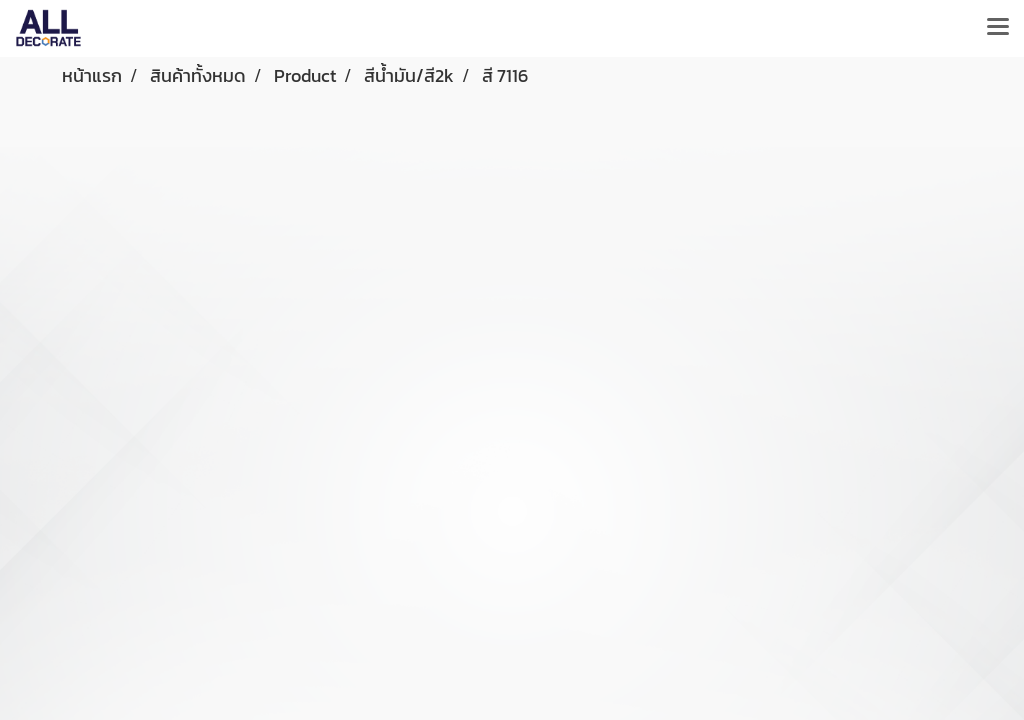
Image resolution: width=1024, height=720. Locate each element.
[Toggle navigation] (998, 28)
